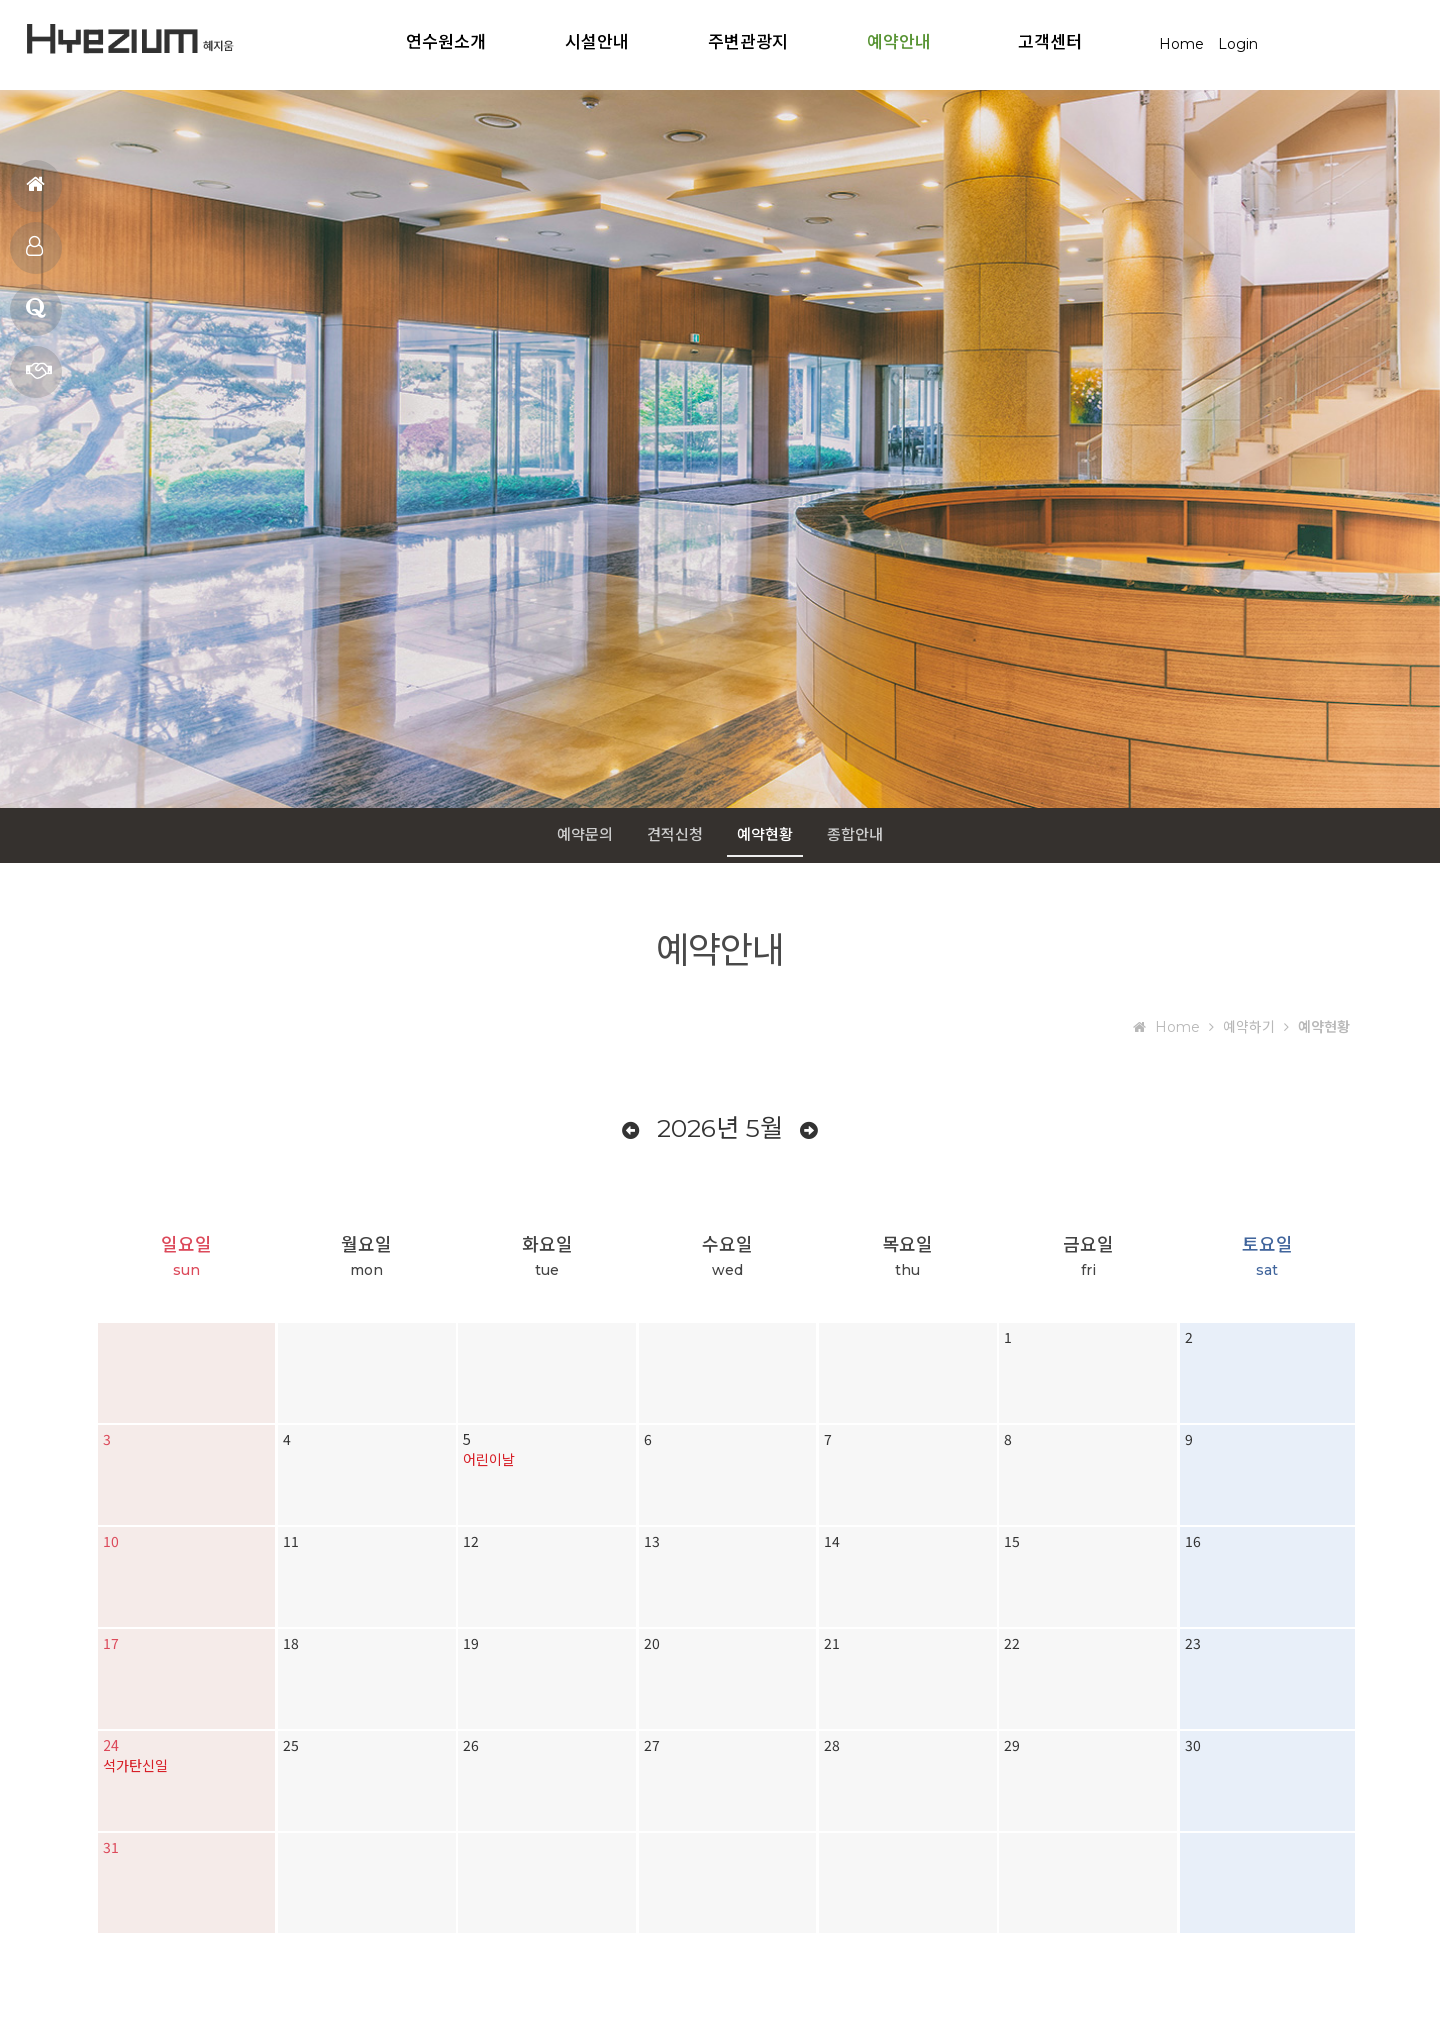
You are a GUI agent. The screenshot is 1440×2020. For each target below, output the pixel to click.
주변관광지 (748, 40)
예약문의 (39, 379)
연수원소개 (446, 40)
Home (1181, 44)
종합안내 (855, 834)
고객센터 (1050, 40)
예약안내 (899, 40)
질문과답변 (36, 317)
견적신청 (675, 834)
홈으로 (35, 193)
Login (1238, 44)
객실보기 (34, 255)
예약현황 (765, 834)
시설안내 (597, 40)
